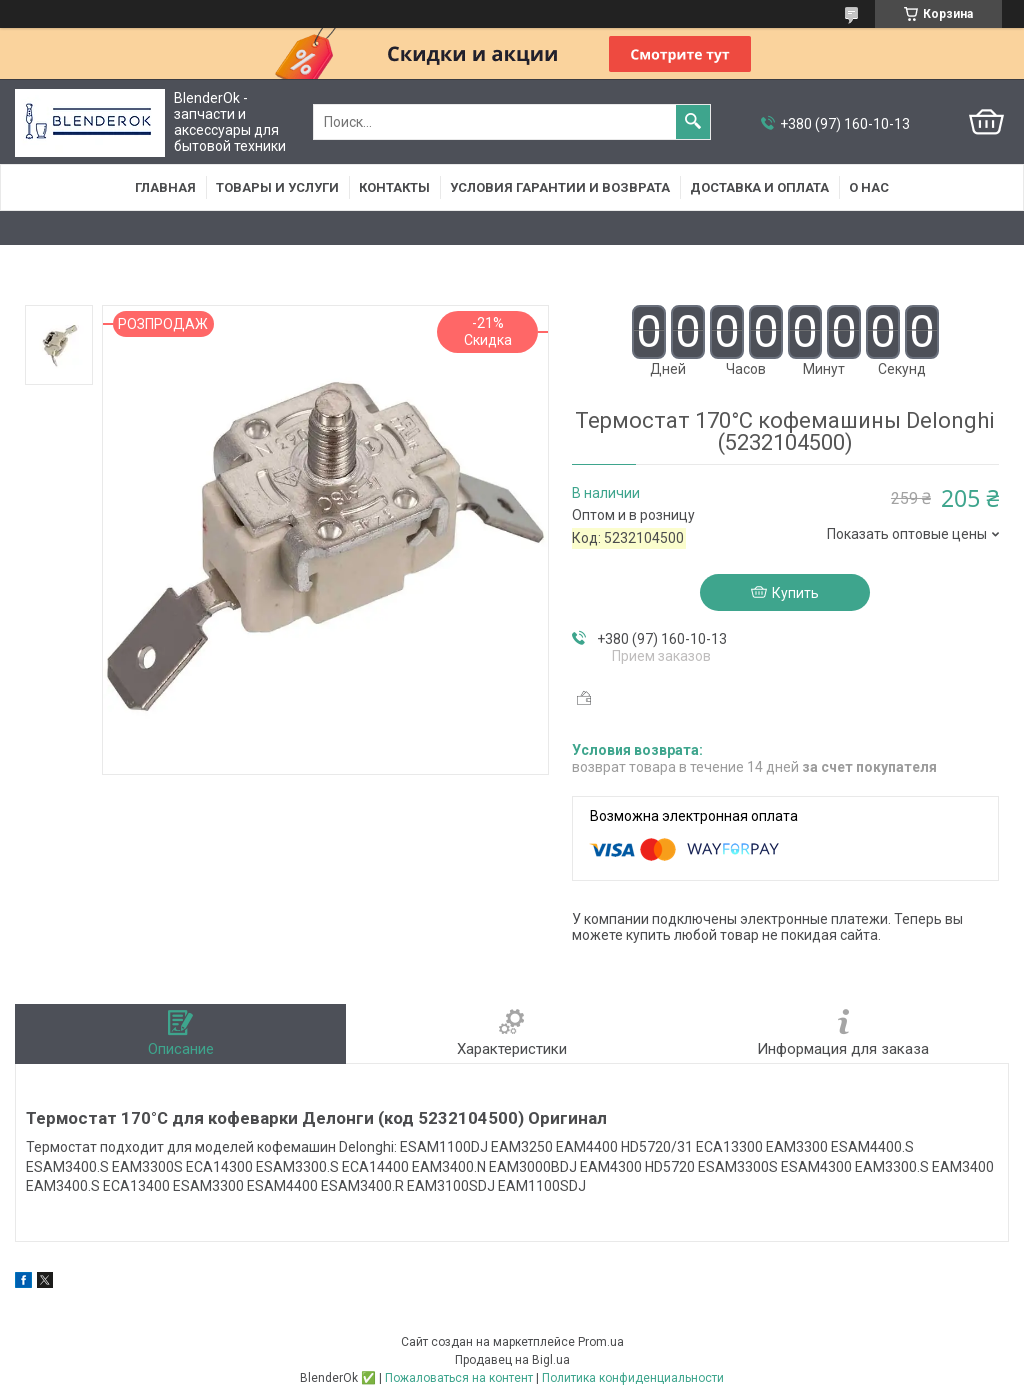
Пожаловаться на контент (459, 1378)
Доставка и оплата (759, 187)
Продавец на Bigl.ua (512, 1360)
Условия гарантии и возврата (560, 187)
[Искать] (693, 122)
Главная (165, 187)
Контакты (394, 187)
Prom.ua (601, 1342)
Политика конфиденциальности (633, 1378)
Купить (795, 593)
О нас (869, 187)
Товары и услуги (277, 187)
